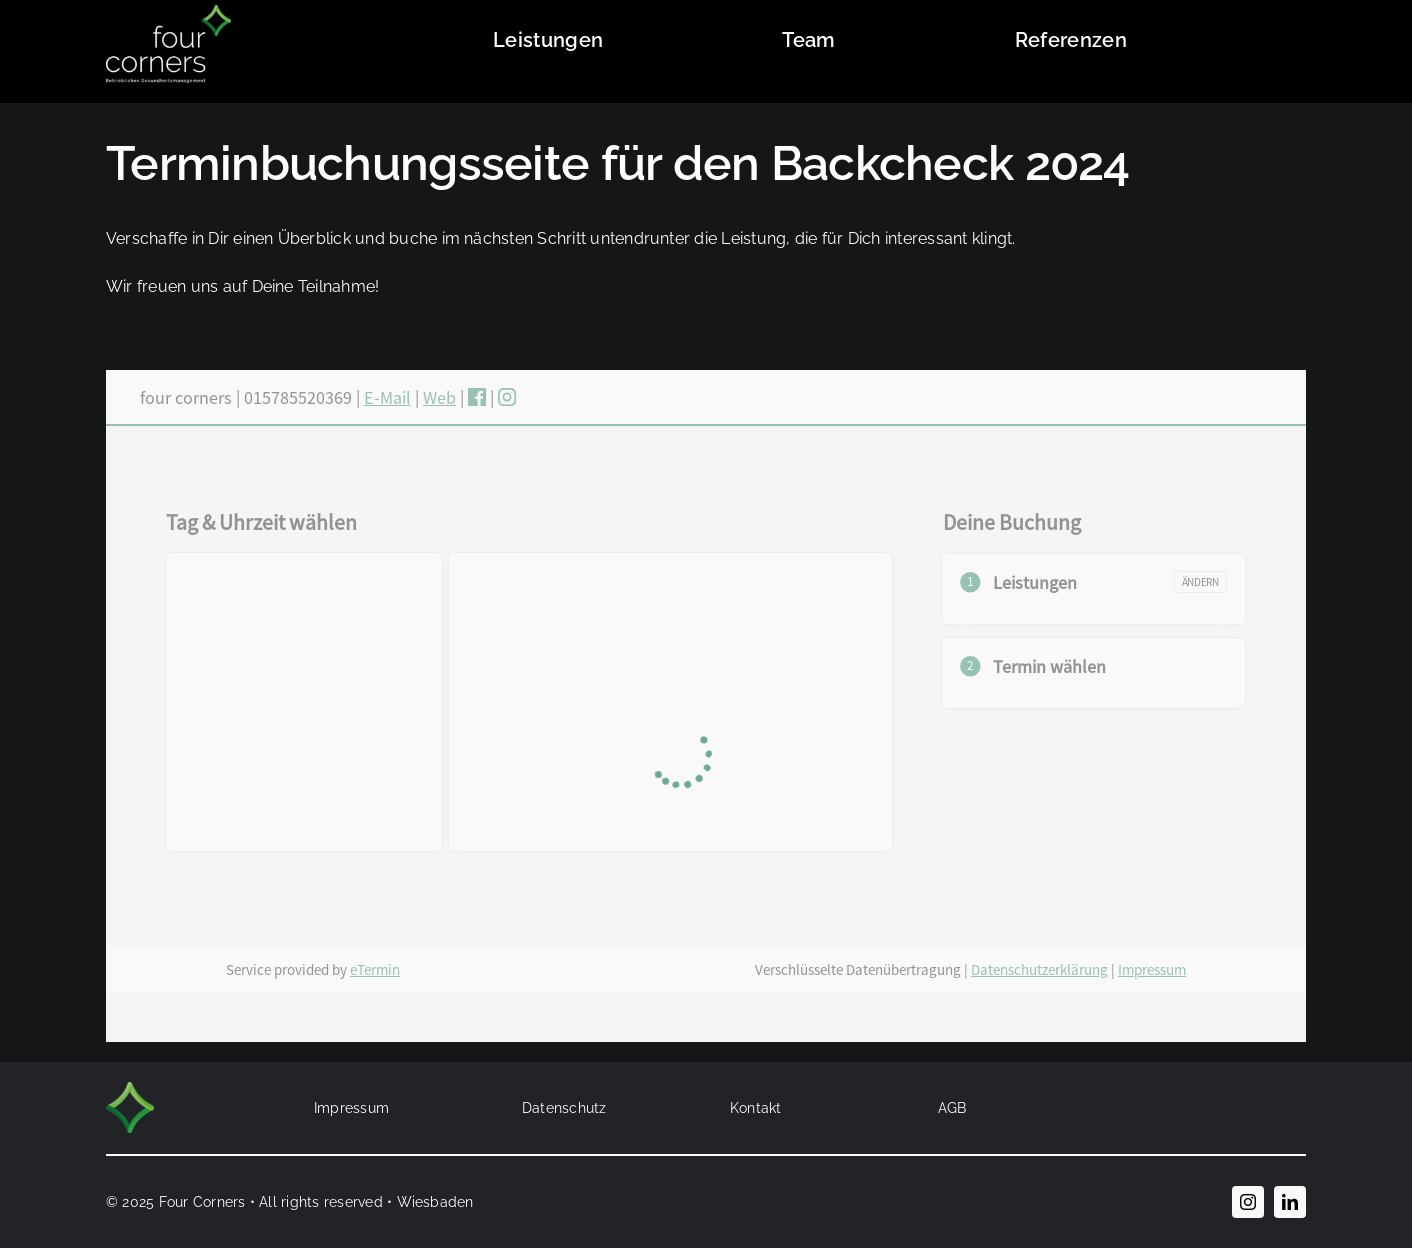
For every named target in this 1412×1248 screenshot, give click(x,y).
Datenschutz (564, 1108)
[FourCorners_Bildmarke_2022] (130, 1089)
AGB (952, 1108)
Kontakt (756, 1108)
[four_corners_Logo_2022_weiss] (168, 12)
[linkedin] (1290, 1202)
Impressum (351, 1108)
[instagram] (1248, 1202)
